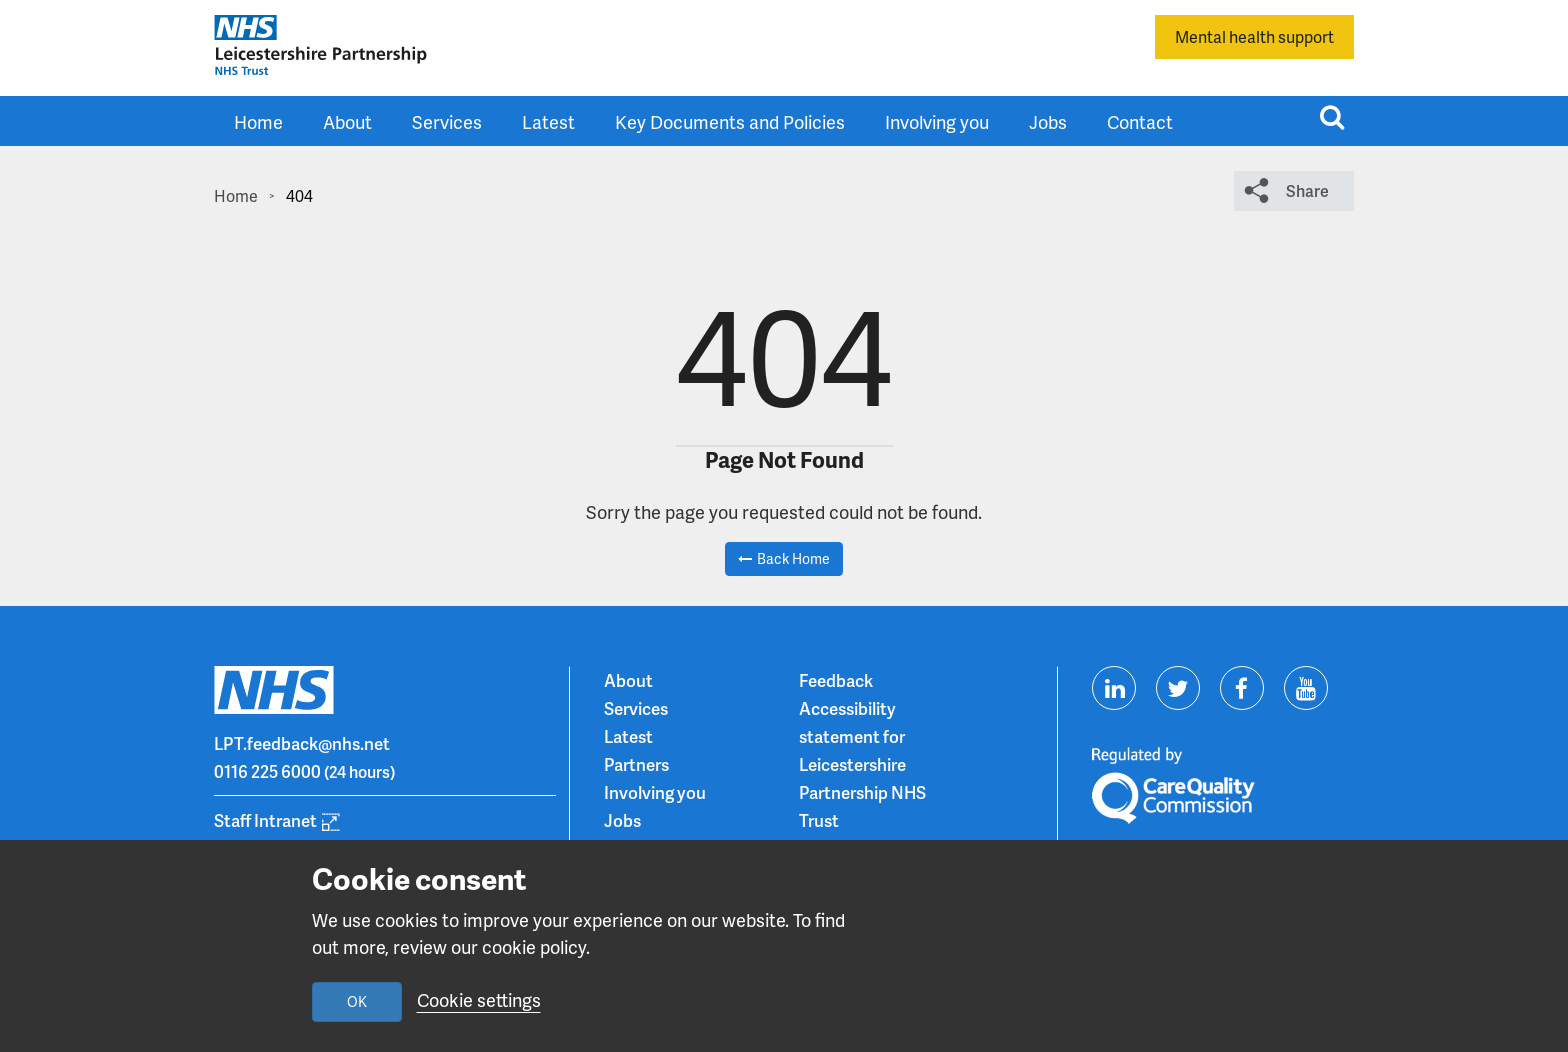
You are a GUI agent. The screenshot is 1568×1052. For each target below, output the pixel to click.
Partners (636, 764)
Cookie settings (479, 999)
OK (357, 1001)
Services (447, 121)
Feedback (836, 680)
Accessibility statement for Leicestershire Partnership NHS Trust (862, 764)
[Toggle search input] (1332, 117)
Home (258, 121)
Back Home (793, 558)
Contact (1140, 121)
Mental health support (1254, 36)
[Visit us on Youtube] (1306, 688)
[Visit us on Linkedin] (1114, 688)
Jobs (1048, 121)
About (347, 121)
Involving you (937, 121)
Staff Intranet (265, 820)
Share (1307, 190)
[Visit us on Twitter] (1178, 688)
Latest (548, 121)
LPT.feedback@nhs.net (302, 743)
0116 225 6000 (267, 771)
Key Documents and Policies (730, 121)
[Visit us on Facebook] (1242, 688)
